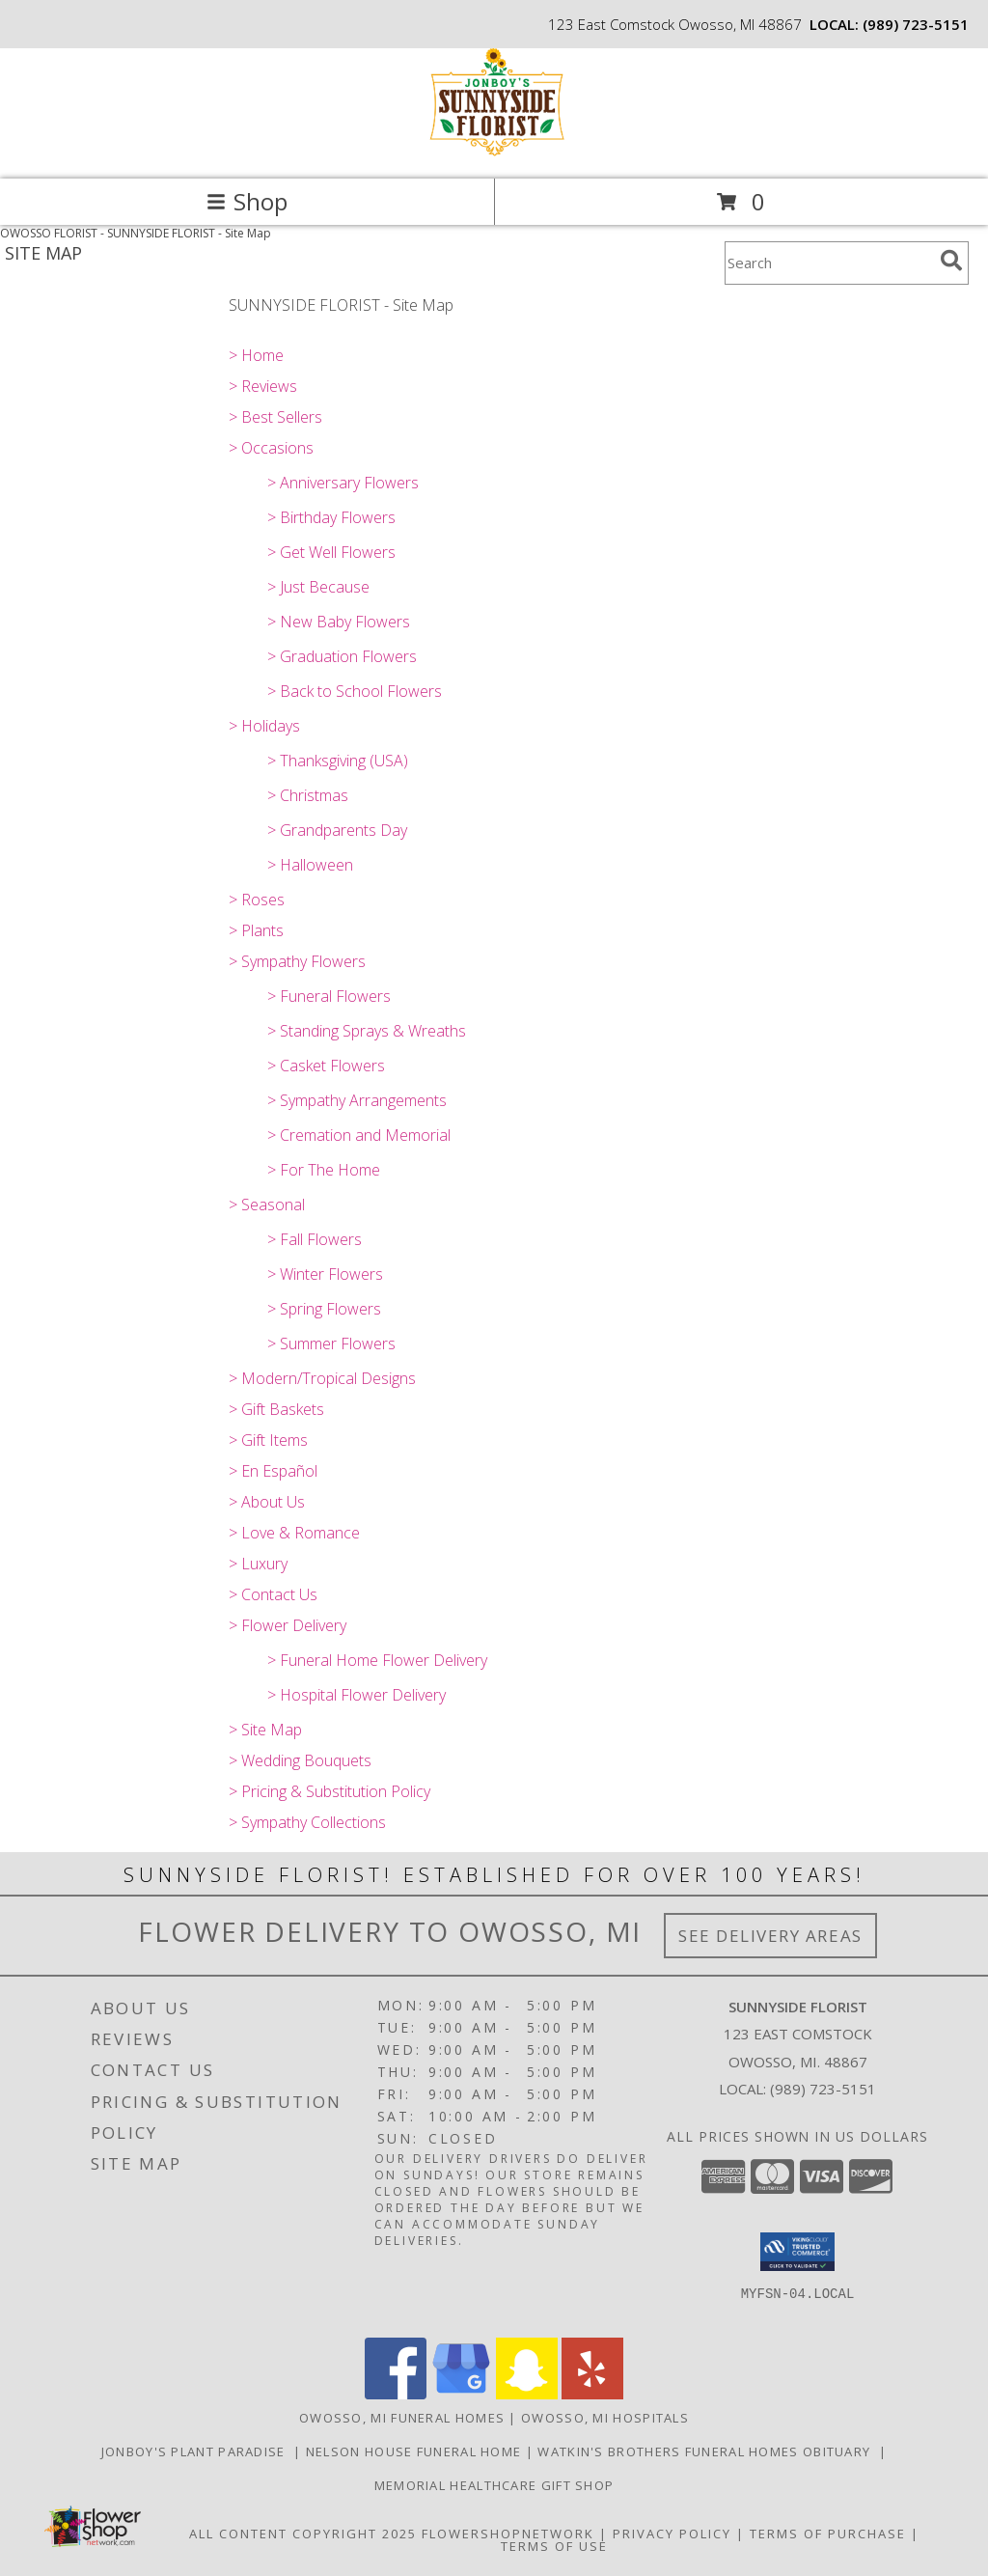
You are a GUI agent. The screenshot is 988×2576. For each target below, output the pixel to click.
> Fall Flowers (314, 1239)
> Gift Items (268, 1440)
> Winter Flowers (325, 1274)
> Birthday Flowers (331, 517)
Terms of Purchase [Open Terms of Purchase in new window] (828, 2533)
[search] (951, 260)
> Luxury (258, 1563)
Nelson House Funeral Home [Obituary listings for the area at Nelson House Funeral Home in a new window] (416, 2451)
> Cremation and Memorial (359, 1135)
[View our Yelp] (592, 2394)
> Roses (257, 899)
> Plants (256, 930)
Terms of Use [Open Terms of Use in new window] (554, 2546)
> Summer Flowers (331, 1343)
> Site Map (265, 1729)
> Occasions (271, 447)
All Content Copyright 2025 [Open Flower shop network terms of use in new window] (303, 2533)
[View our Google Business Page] (461, 2394)
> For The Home (323, 1169)
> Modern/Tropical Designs (322, 1378)
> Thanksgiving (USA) (337, 760)
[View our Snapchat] (527, 2394)
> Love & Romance (294, 1532)
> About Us (267, 1501)
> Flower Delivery (287, 1625)
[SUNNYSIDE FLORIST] (494, 151)
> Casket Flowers (326, 1065)
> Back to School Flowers (354, 691)
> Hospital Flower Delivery (356, 1694)
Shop (247, 201)
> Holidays (264, 725)
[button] (797, 2251)
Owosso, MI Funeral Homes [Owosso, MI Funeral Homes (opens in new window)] (402, 2417)
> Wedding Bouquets (300, 1760)
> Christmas (307, 795)
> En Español (273, 1471)
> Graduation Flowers (342, 656)
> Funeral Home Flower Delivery (377, 1660)
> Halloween (310, 864)
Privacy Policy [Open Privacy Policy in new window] (672, 2533)
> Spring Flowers (324, 1308)
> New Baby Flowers (338, 621)
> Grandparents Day (337, 830)
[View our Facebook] (395, 2394)
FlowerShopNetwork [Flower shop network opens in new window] (508, 2533)
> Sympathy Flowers (297, 961)
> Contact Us (273, 1594)
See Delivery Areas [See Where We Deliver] (770, 1936)
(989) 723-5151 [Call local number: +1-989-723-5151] (916, 24)
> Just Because (318, 586)
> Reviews (263, 386)
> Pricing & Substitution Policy (329, 1791)
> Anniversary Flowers (343, 482)
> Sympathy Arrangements (357, 1100)
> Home (256, 355)
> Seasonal (267, 1204)
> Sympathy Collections (307, 1822)
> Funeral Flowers (329, 996)
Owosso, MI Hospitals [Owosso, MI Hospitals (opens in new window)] (605, 2417)
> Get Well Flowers (331, 552)
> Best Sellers (275, 417)
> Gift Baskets (276, 1409)
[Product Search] (829, 263)
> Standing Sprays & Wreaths (366, 1030)
